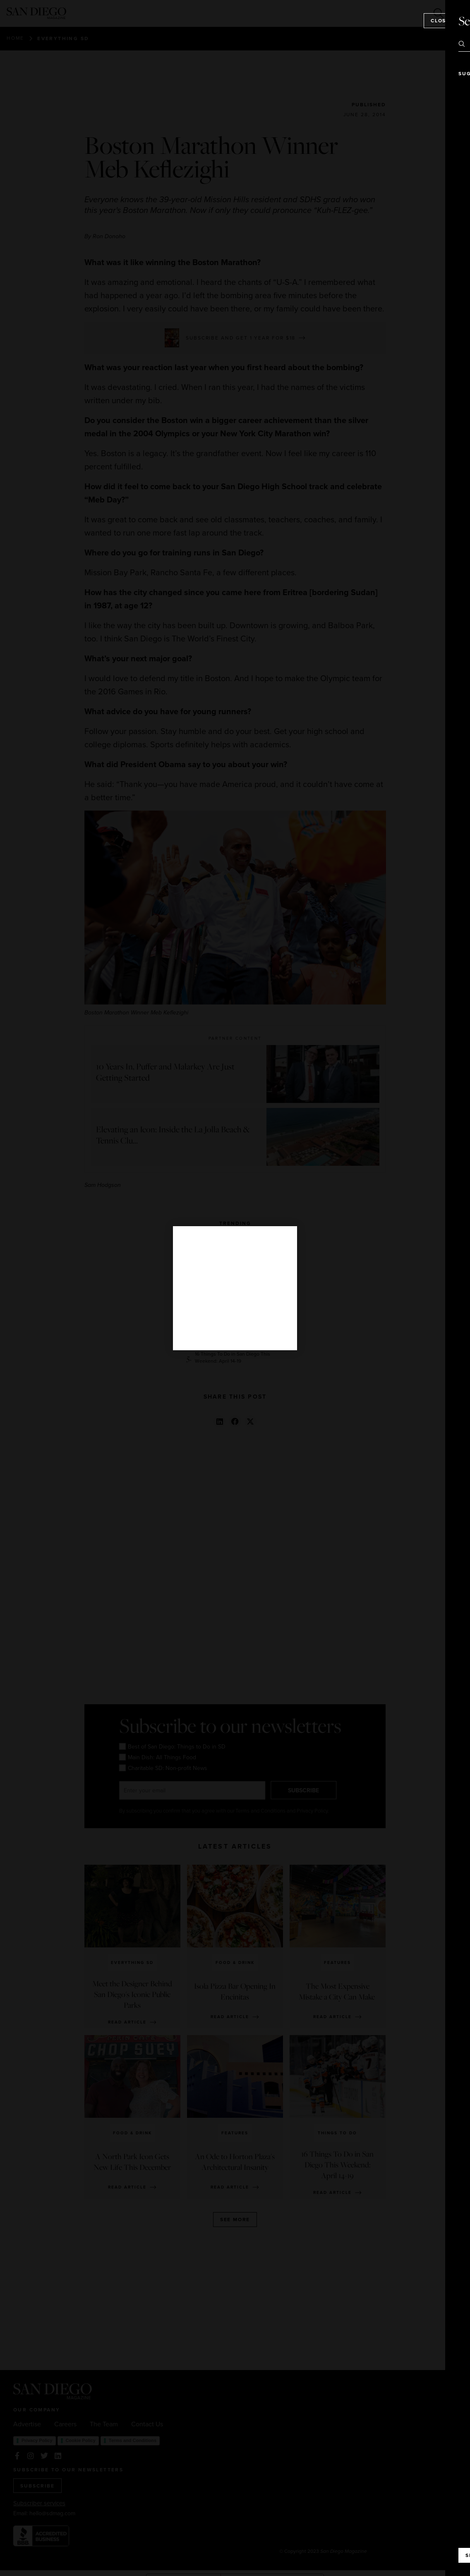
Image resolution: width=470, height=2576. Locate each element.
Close (440, 20)
